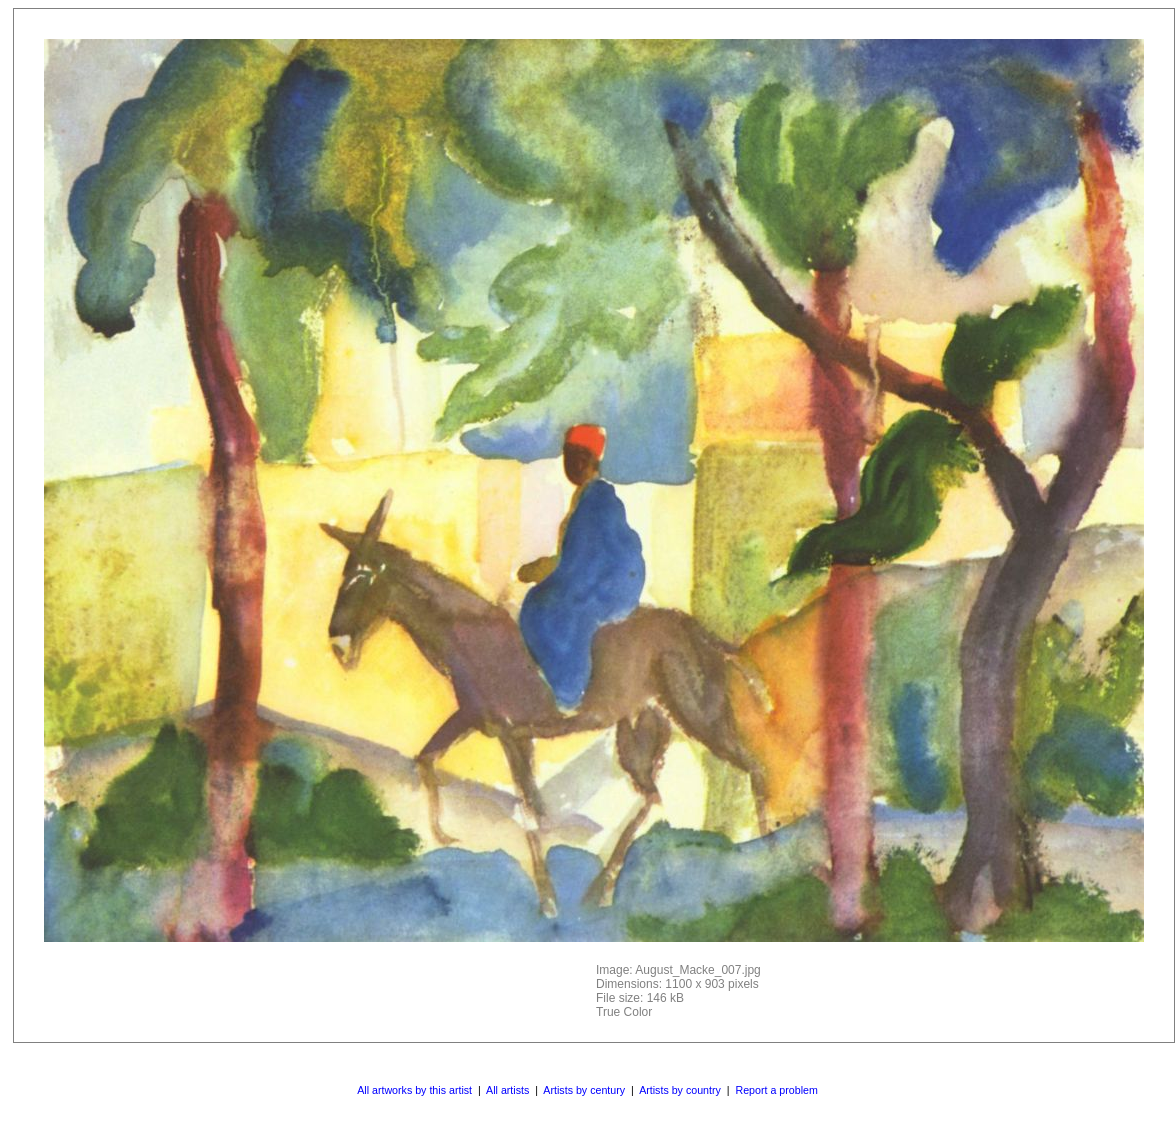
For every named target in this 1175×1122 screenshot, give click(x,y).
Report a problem (776, 1090)
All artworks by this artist (414, 1090)
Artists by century (584, 1090)
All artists (507, 1090)
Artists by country (680, 1090)
